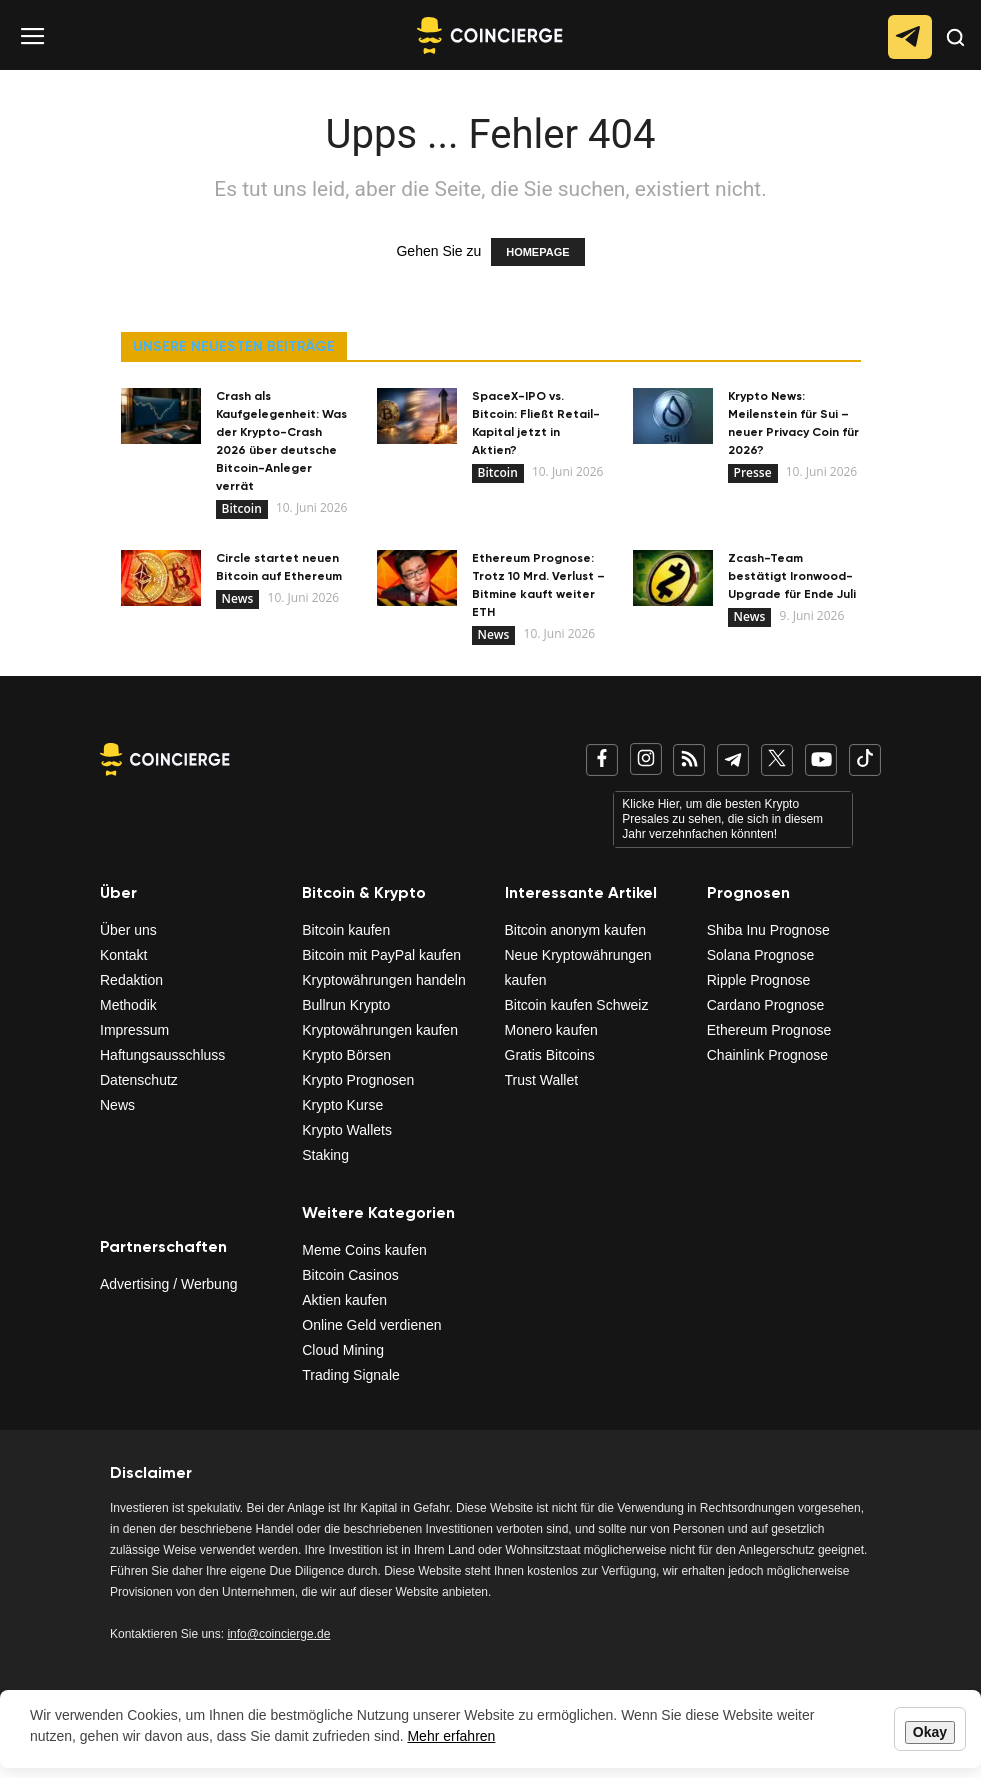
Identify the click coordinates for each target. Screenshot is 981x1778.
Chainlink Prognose (767, 1055)
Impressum (134, 1030)
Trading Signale (351, 1375)
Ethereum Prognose (769, 1030)
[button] (956, 53)
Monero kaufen (551, 1030)
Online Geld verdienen (371, 1325)
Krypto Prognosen (358, 1080)
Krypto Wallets (347, 1130)
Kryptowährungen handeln (383, 980)
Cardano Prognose (766, 1005)
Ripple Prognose (759, 980)
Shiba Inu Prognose (768, 930)
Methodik (128, 1005)
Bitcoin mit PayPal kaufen (381, 955)
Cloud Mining (343, 1350)
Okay (930, 1732)
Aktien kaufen (344, 1300)
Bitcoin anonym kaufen (576, 930)
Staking (325, 1155)
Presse (753, 472)
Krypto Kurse (342, 1105)
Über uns (128, 930)
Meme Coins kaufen (364, 1250)
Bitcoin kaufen (346, 930)
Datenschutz (139, 1080)
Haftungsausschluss (162, 1055)
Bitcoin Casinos (350, 1275)
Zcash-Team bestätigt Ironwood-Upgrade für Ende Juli (792, 577)
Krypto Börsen (346, 1055)
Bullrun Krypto (346, 1005)
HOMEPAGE (537, 252)
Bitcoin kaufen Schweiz (577, 1005)
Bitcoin (242, 508)
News (238, 598)
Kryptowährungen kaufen (380, 1030)
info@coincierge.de (278, 1634)
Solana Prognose (760, 955)
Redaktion (131, 980)
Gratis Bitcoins (550, 1055)
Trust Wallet (542, 1080)
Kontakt (123, 955)
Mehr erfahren (451, 1736)
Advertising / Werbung (168, 1284)
